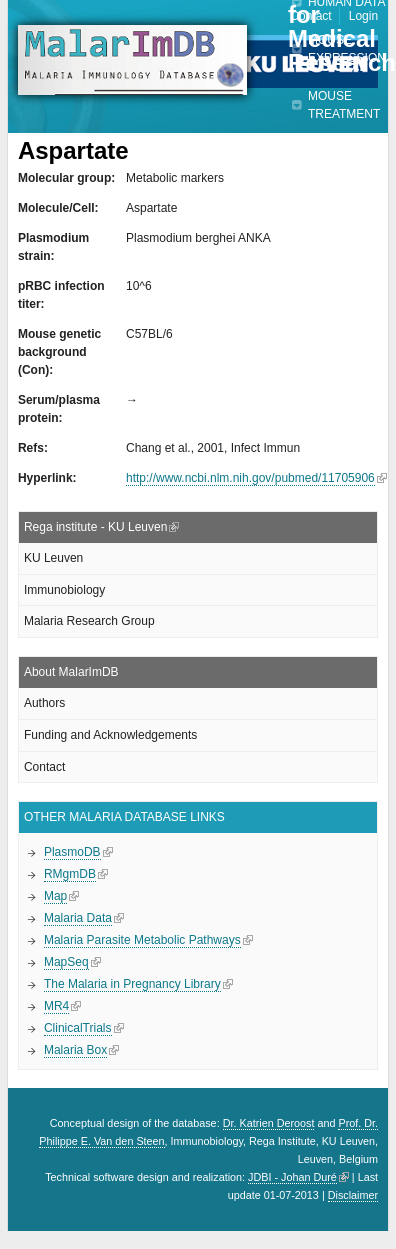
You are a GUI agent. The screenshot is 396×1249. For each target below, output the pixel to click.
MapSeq (66, 962)
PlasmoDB (72, 852)
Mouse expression (347, 49)
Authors (44, 703)
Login (363, 16)
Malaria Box (75, 1050)
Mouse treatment (344, 105)
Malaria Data (78, 918)
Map (55, 896)
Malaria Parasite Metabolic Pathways (142, 940)
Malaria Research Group (89, 621)
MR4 (56, 1006)
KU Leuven (53, 558)
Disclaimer (353, 1195)
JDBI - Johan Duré (292, 1177)
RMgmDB (70, 874)
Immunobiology (64, 590)
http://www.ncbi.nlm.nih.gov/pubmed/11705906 (250, 478)
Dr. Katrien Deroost (269, 1123)
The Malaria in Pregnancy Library (132, 984)
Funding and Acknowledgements (110, 735)
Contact (310, 16)
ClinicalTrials (78, 1028)
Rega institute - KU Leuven (95, 527)
